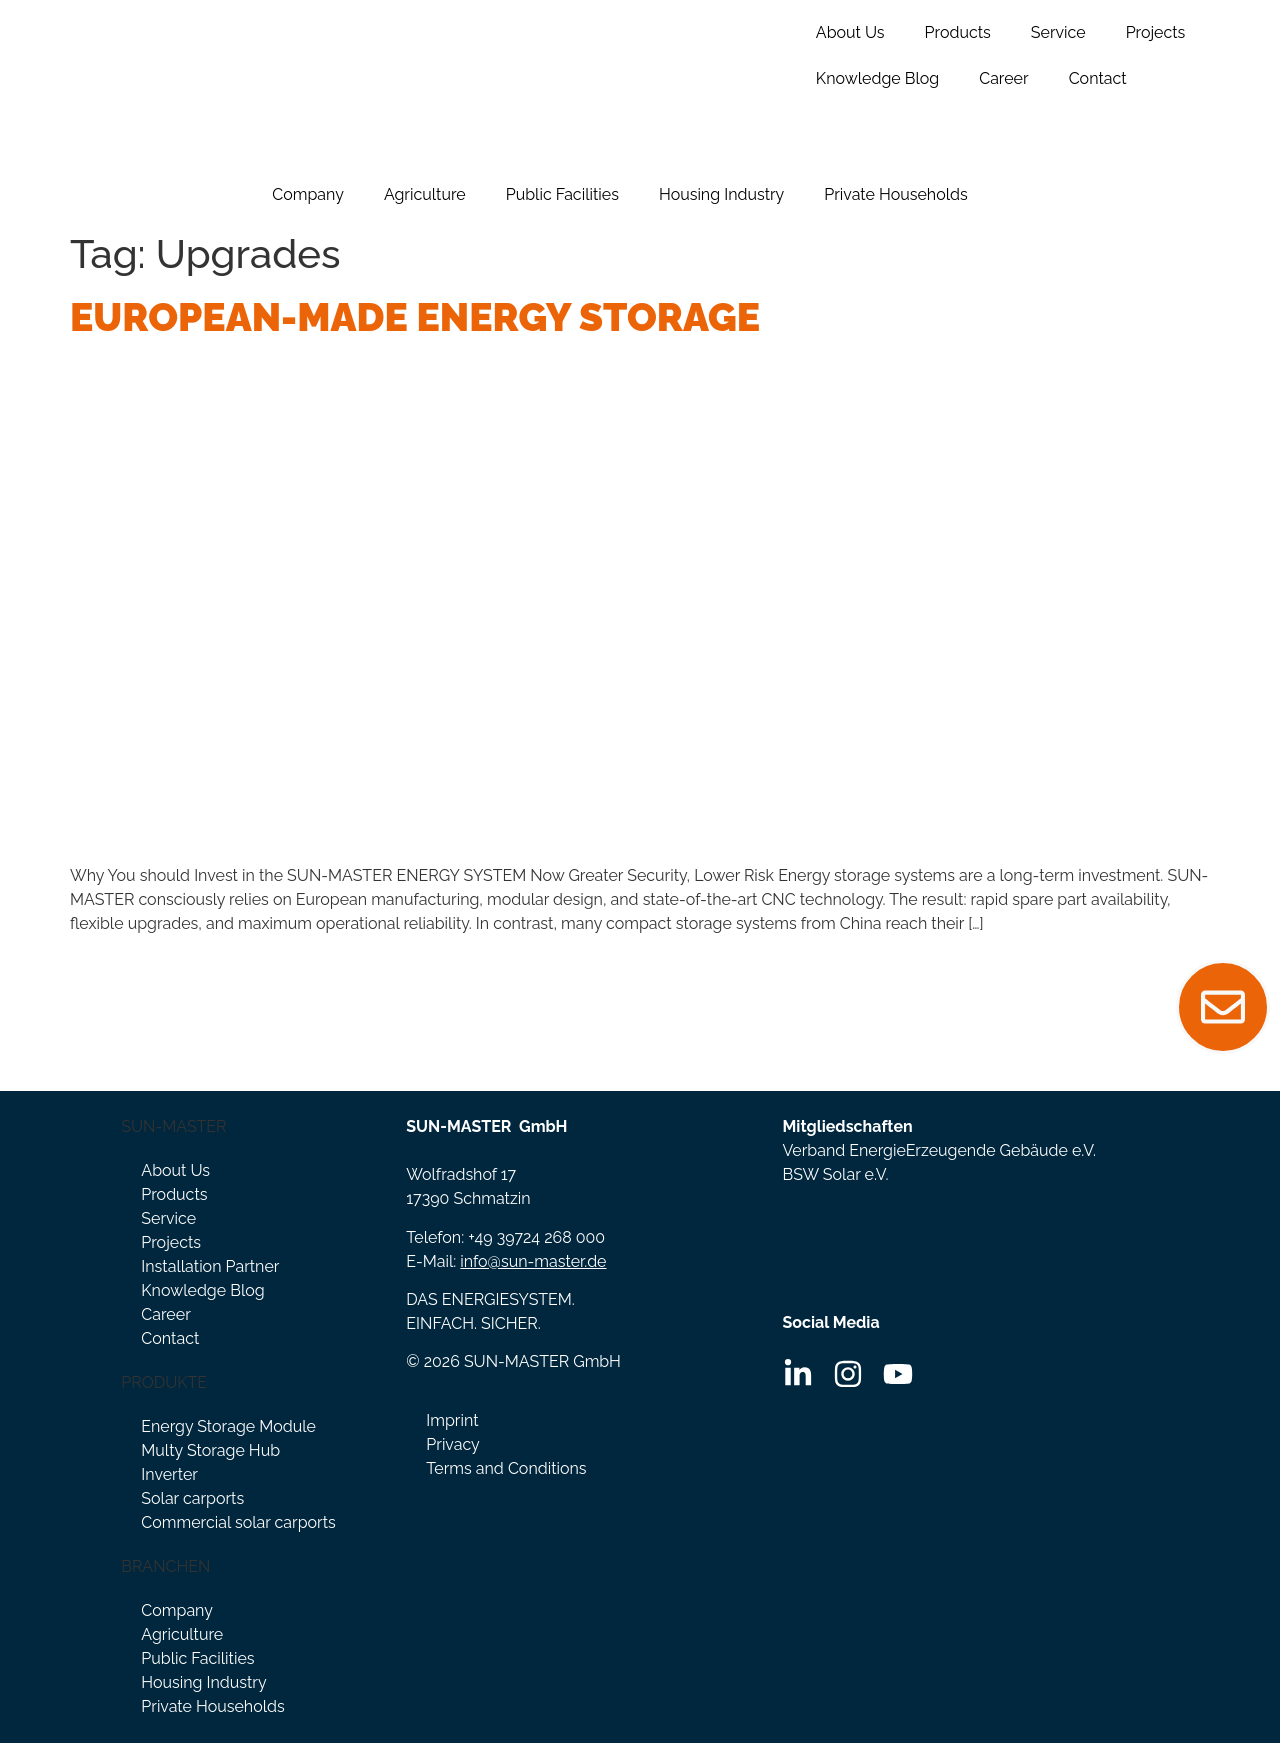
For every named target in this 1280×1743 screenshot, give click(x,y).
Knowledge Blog (877, 78)
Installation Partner (210, 1266)
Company (308, 194)
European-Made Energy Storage (415, 317)
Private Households (895, 194)
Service (1058, 32)
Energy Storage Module (228, 1426)
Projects (1156, 32)
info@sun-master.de (533, 1261)
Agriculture (425, 194)
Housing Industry (721, 194)
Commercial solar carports (238, 1522)
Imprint (452, 1420)
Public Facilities (562, 194)
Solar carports (192, 1498)
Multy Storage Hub (210, 1450)
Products (958, 32)
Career (1003, 78)
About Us (850, 32)
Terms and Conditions (506, 1468)
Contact (1098, 78)
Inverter (169, 1474)
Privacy (452, 1444)
